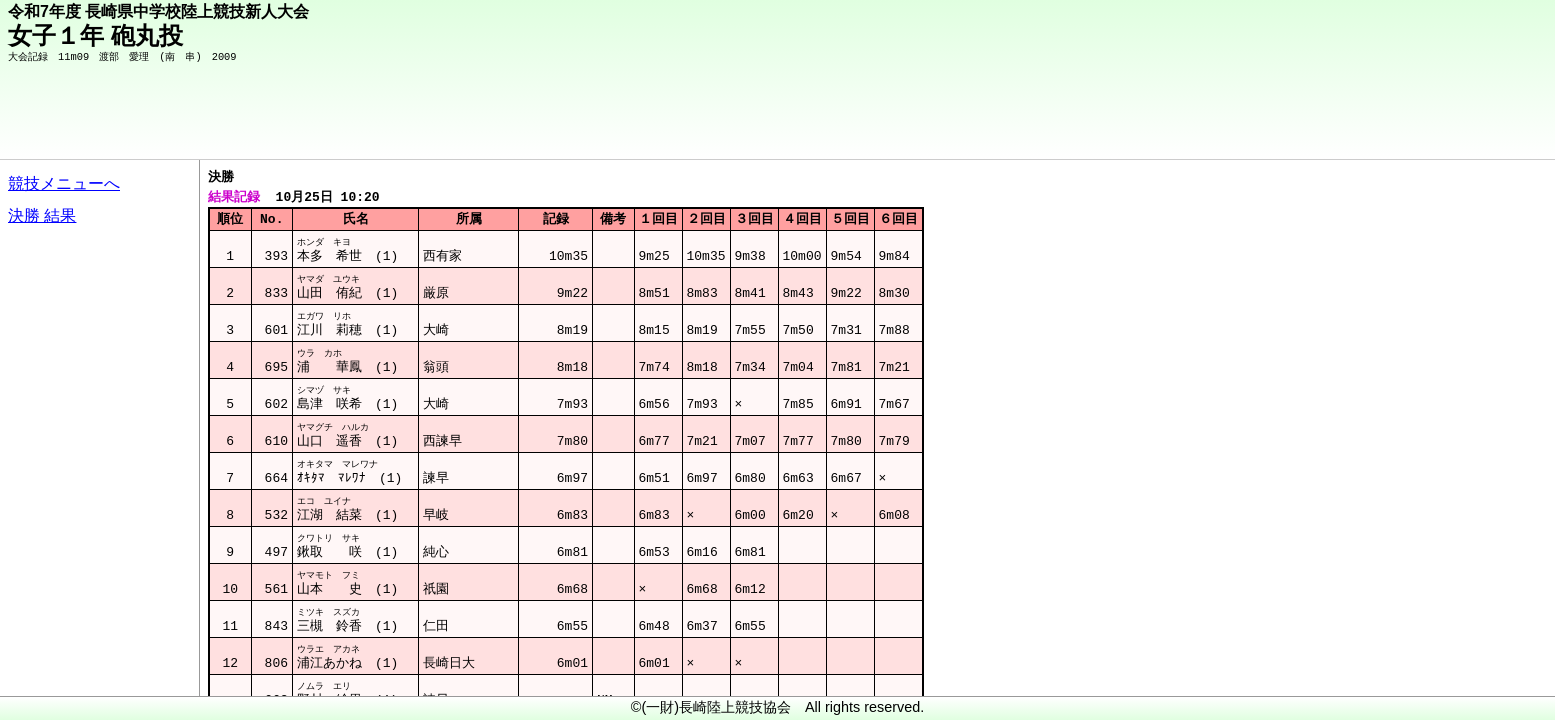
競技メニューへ (64, 183)
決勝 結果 (42, 215)
